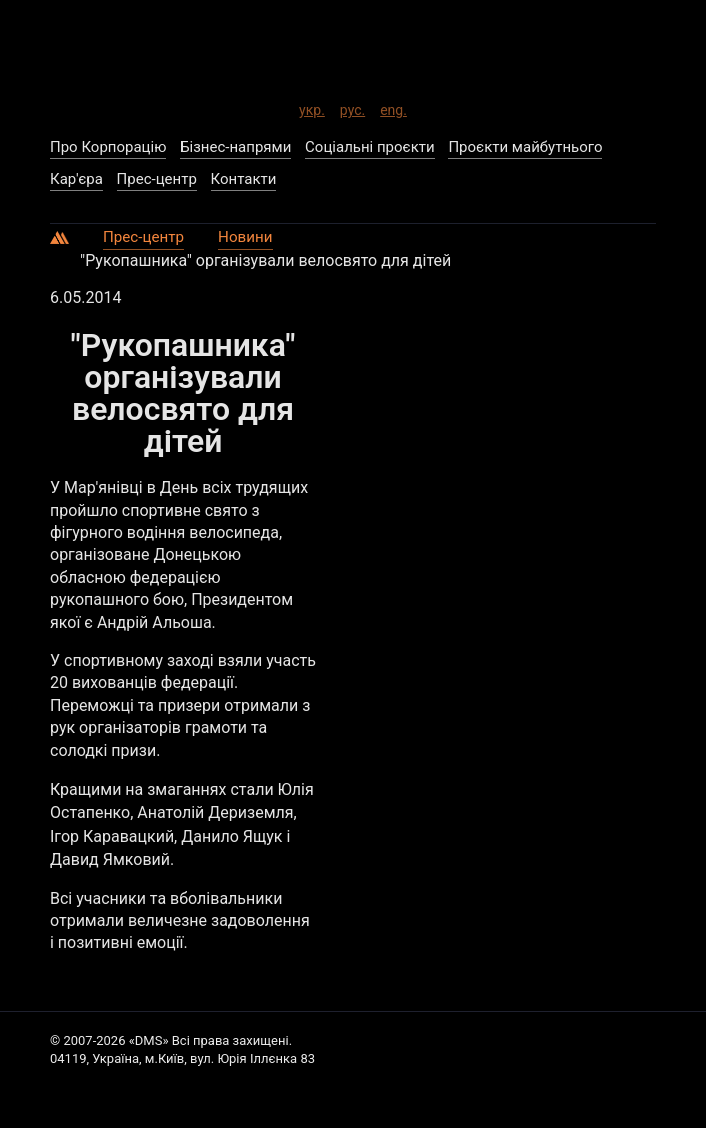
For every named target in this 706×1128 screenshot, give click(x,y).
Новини (251, 233)
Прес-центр (146, 233)
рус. (352, 106)
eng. (393, 106)
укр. (312, 106)
